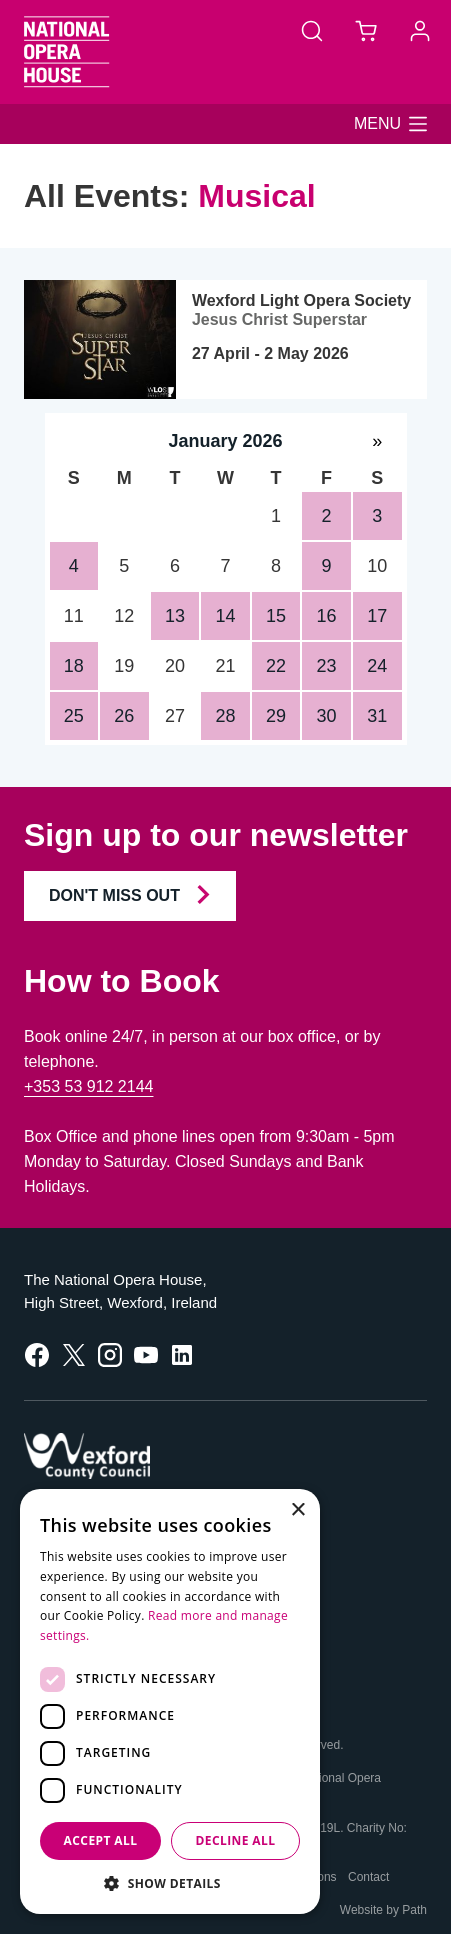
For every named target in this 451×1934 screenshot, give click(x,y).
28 (225, 716)
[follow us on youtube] (146, 1353)
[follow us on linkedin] (182, 1353)
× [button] (297, 1510)
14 (225, 616)
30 (327, 716)
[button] (390, 124)
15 (276, 616)
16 (327, 616)
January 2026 (225, 441)
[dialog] (170, 1701)
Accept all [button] (101, 1840)
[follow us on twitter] (74, 1353)
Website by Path (383, 1910)
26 (124, 716)
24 (377, 666)
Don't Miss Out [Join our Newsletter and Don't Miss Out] (130, 894)
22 (276, 666)
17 (377, 616)
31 (377, 716)
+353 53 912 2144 (88, 1086)
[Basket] (366, 30)
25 (74, 716)
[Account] (420, 30)
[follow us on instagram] (110, 1353)
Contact (368, 1877)
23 (327, 666)
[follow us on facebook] (37, 1353)
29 (276, 716)
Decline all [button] (236, 1840)
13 (175, 616)
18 (74, 666)
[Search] (312, 30)
